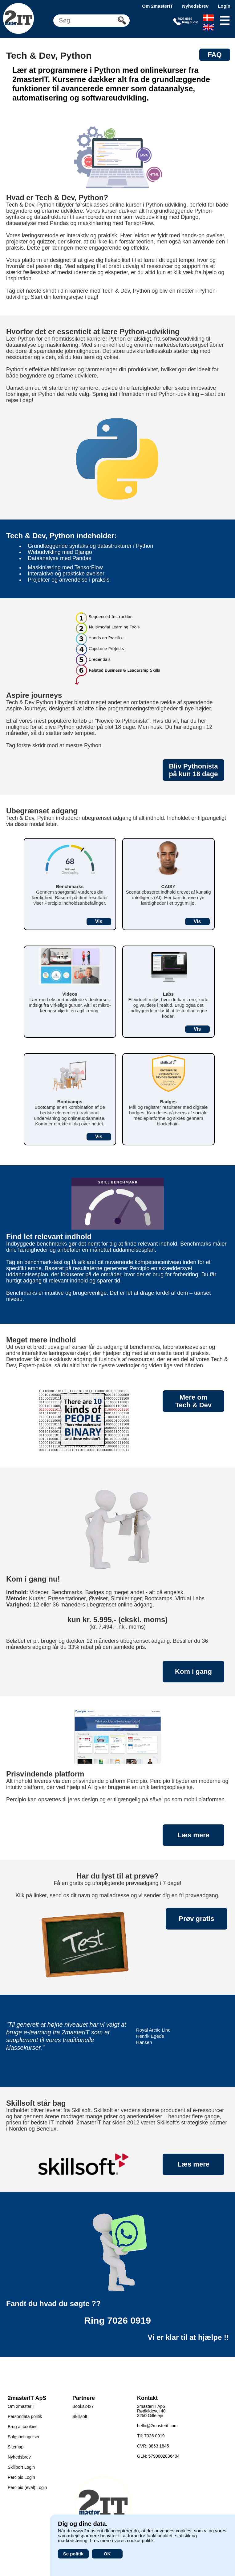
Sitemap (15, 2446)
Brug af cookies (23, 2426)
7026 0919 (129, 2320)
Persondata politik (25, 2416)
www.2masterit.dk (91, 2530)
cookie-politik (140, 2540)
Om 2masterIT (157, 6)
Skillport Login (21, 2467)
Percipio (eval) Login (27, 2487)
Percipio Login (21, 2477)
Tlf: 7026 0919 (151, 2435)
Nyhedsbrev (195, 6)
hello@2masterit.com (157, 2425)
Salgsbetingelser (24, 2436)
